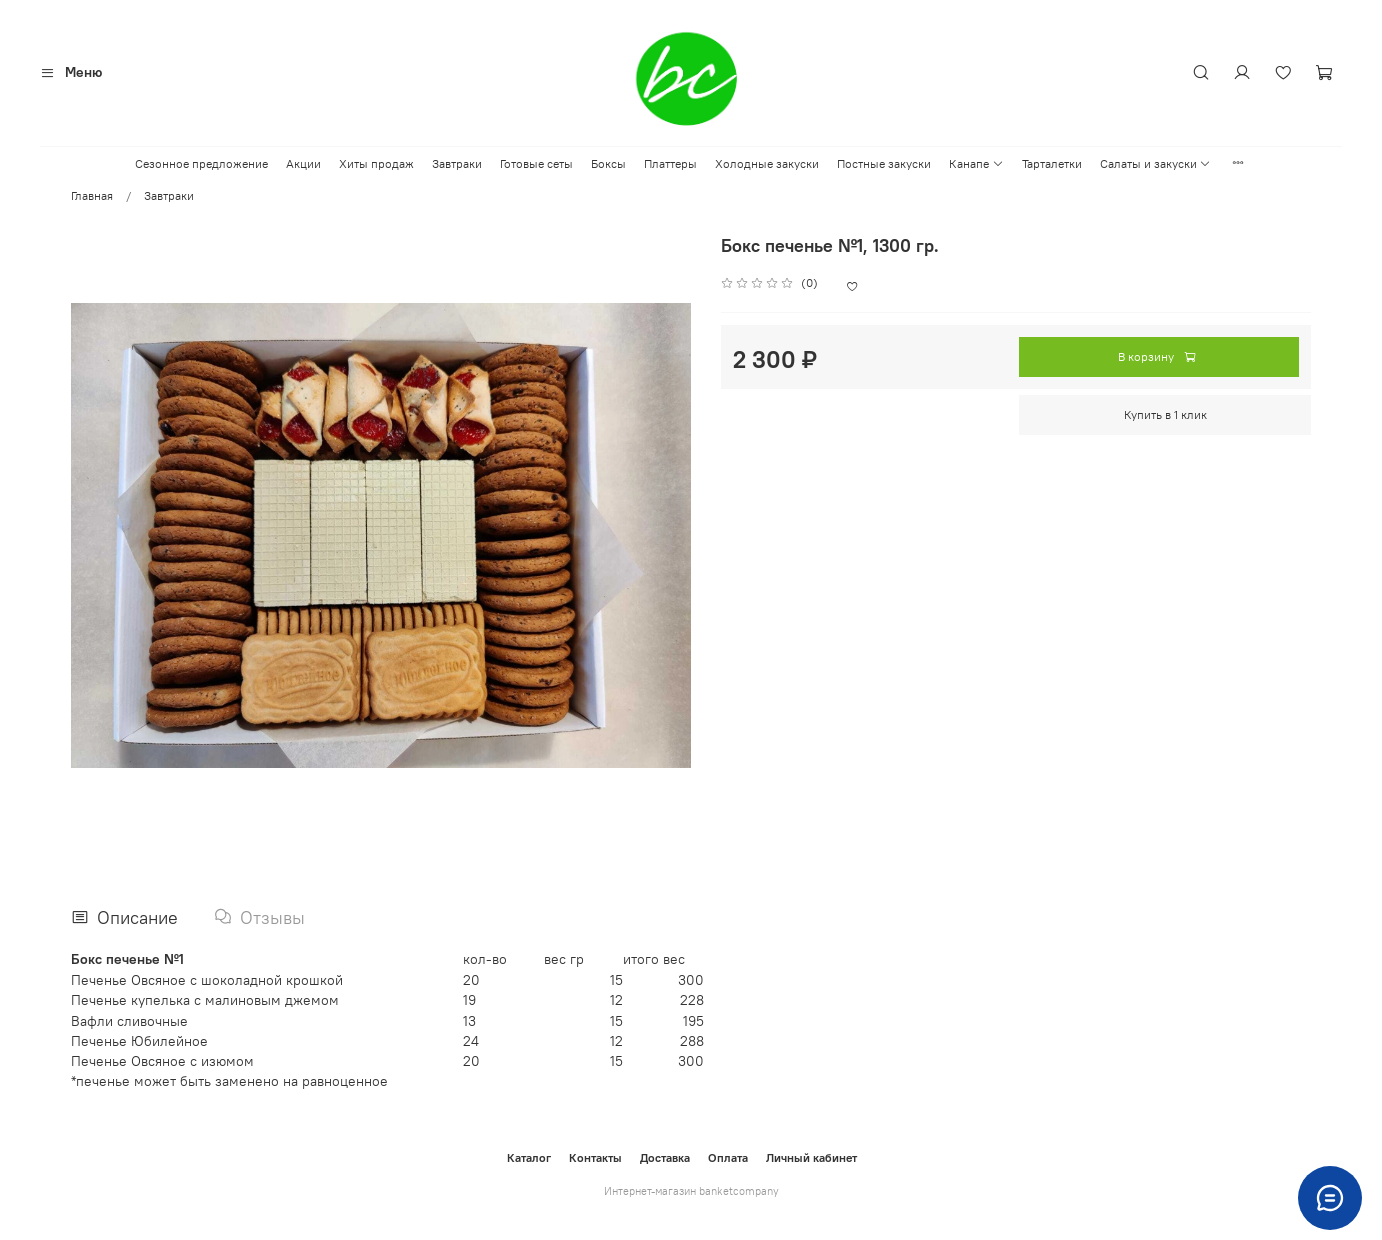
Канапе (976, 163)
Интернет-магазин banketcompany (691, 1191)
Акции (303, 163)
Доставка (665, 1157)
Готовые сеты (536, 163)
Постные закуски (884, 163)
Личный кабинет (811, 1157)
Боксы (608, 163)
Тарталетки (1052, 163)
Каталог (529, 1157)
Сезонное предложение (201, 163)
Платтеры (670, 163)
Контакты (595, 1157)
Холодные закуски (767, 163)
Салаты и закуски (1155, 163)
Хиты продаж (376, 163)
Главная (92, 195)
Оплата (728, 1157)
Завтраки (457, 163)
